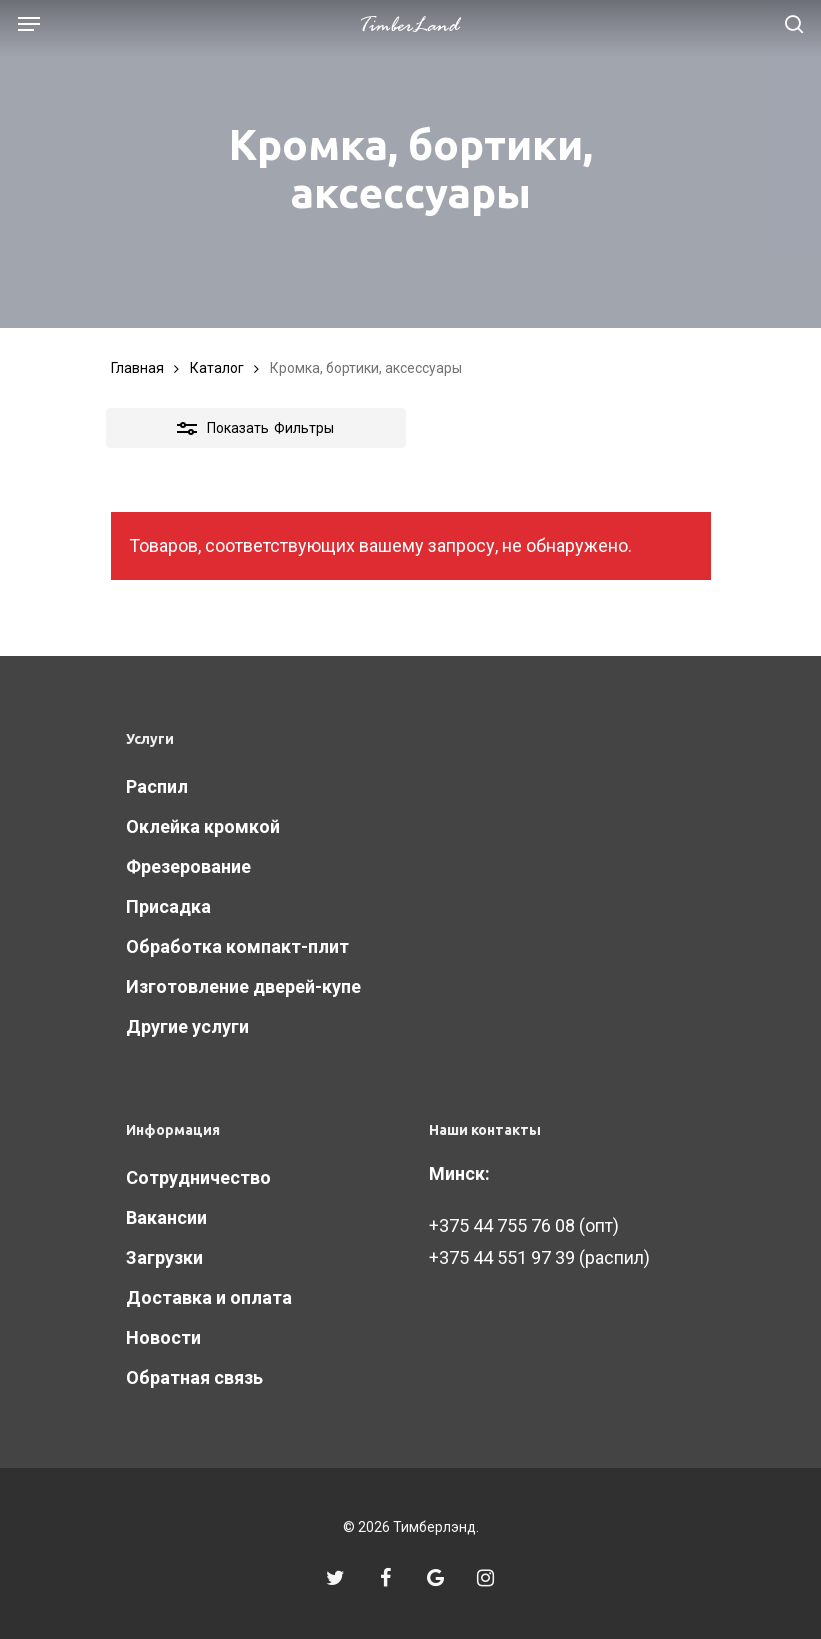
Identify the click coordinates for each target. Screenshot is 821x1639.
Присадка (168, 906)
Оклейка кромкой (203, 826)
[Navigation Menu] (29, 24)
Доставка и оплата (209, 1297)
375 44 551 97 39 (507, 1257)
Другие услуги (187, 1026)
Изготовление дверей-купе (243, 986)
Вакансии (166, 1217)
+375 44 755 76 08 (502, 1225)
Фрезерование (188, 866)
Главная (137, 368)
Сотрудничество (198, 1177)
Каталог (217, 368)
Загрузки (164, 1257)
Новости (163, 1337)
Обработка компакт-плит (237, 946)
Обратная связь (194, 1377)
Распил (157, 786)
